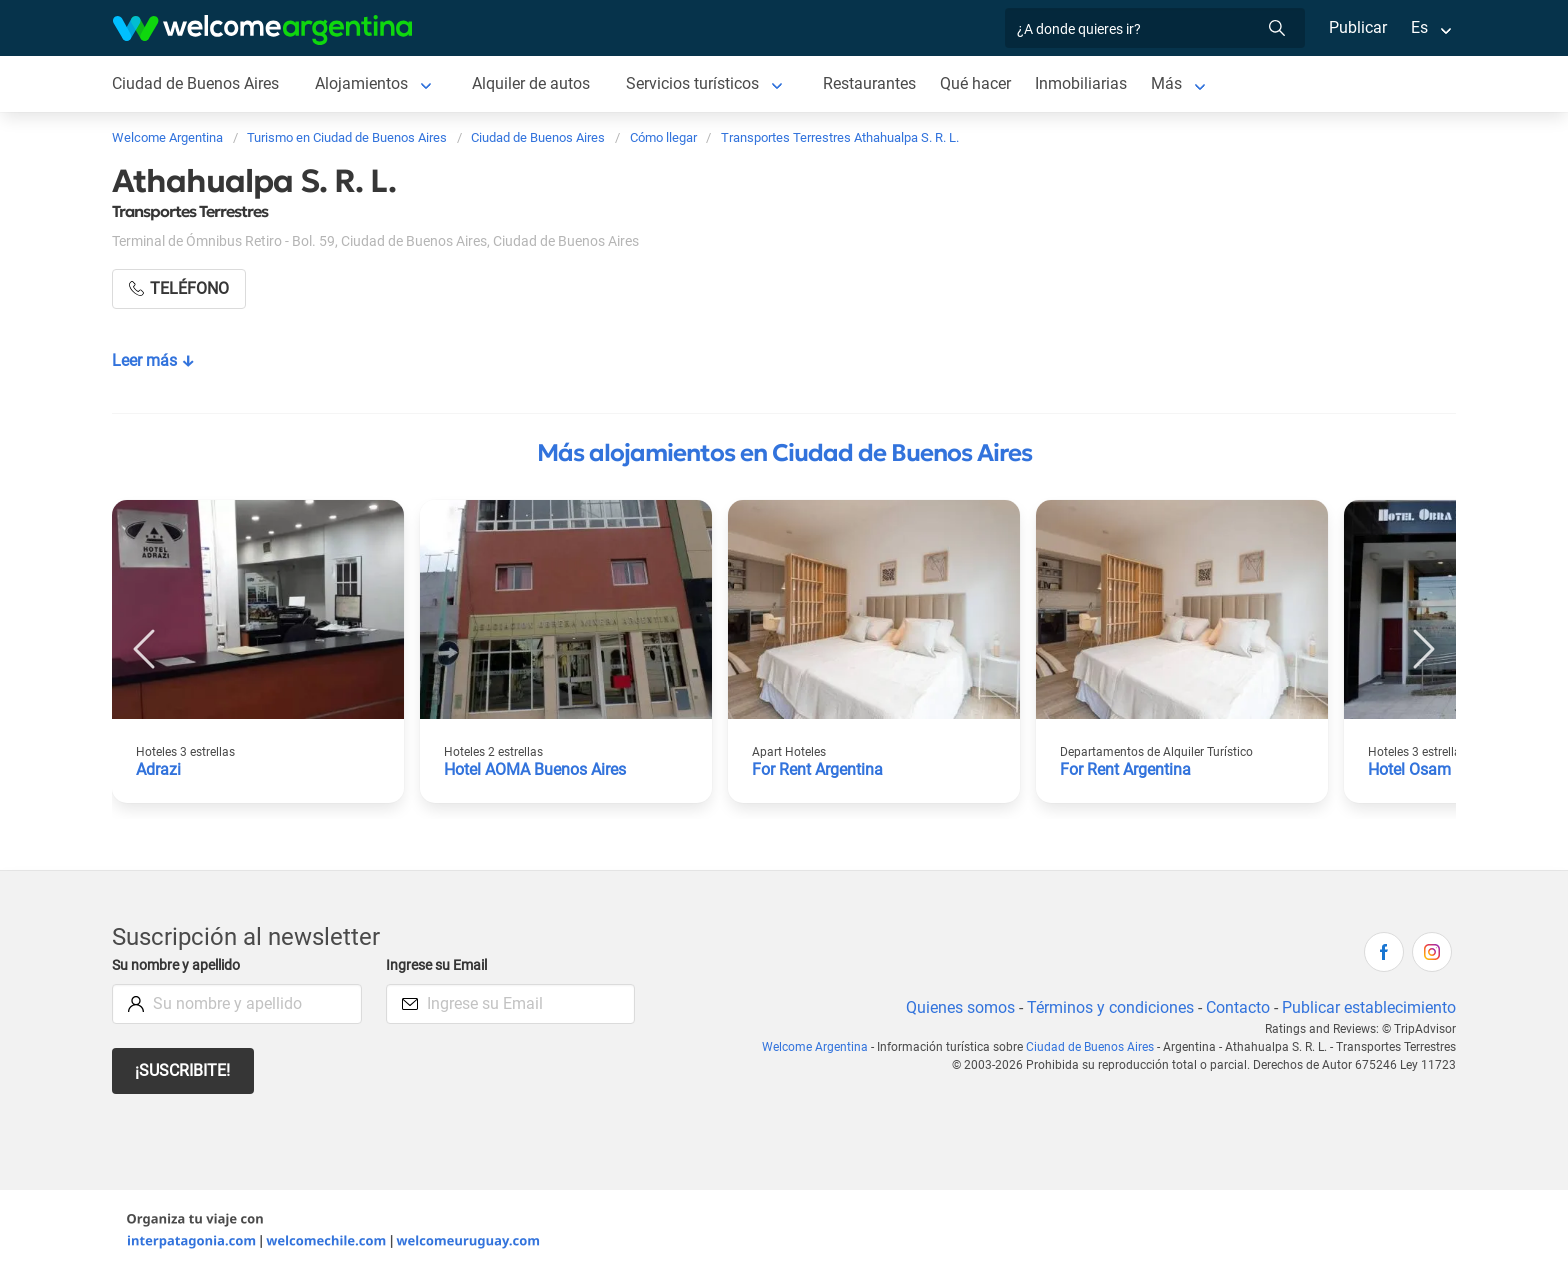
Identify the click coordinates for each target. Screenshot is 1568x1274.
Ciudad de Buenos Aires (196, 83)
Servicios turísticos (697, 83)
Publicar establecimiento (1368, 1007)
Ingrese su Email (439, 965)
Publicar (1357, 27)
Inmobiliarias (1090, 83)
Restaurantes (877, 83)
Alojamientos (364, 83)
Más (1175, 83)
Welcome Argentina (820, 1047)
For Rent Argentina (819, 769)
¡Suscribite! (183, 1070)
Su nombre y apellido (180, 965)
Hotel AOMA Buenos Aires (538, 769)
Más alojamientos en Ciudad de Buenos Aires (784, 453)
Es (1419, 27)
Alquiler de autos (534, 83)
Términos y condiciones (1106, 1007)
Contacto (1235, 1007)
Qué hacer (984, 83)
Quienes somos (954, 1007)
